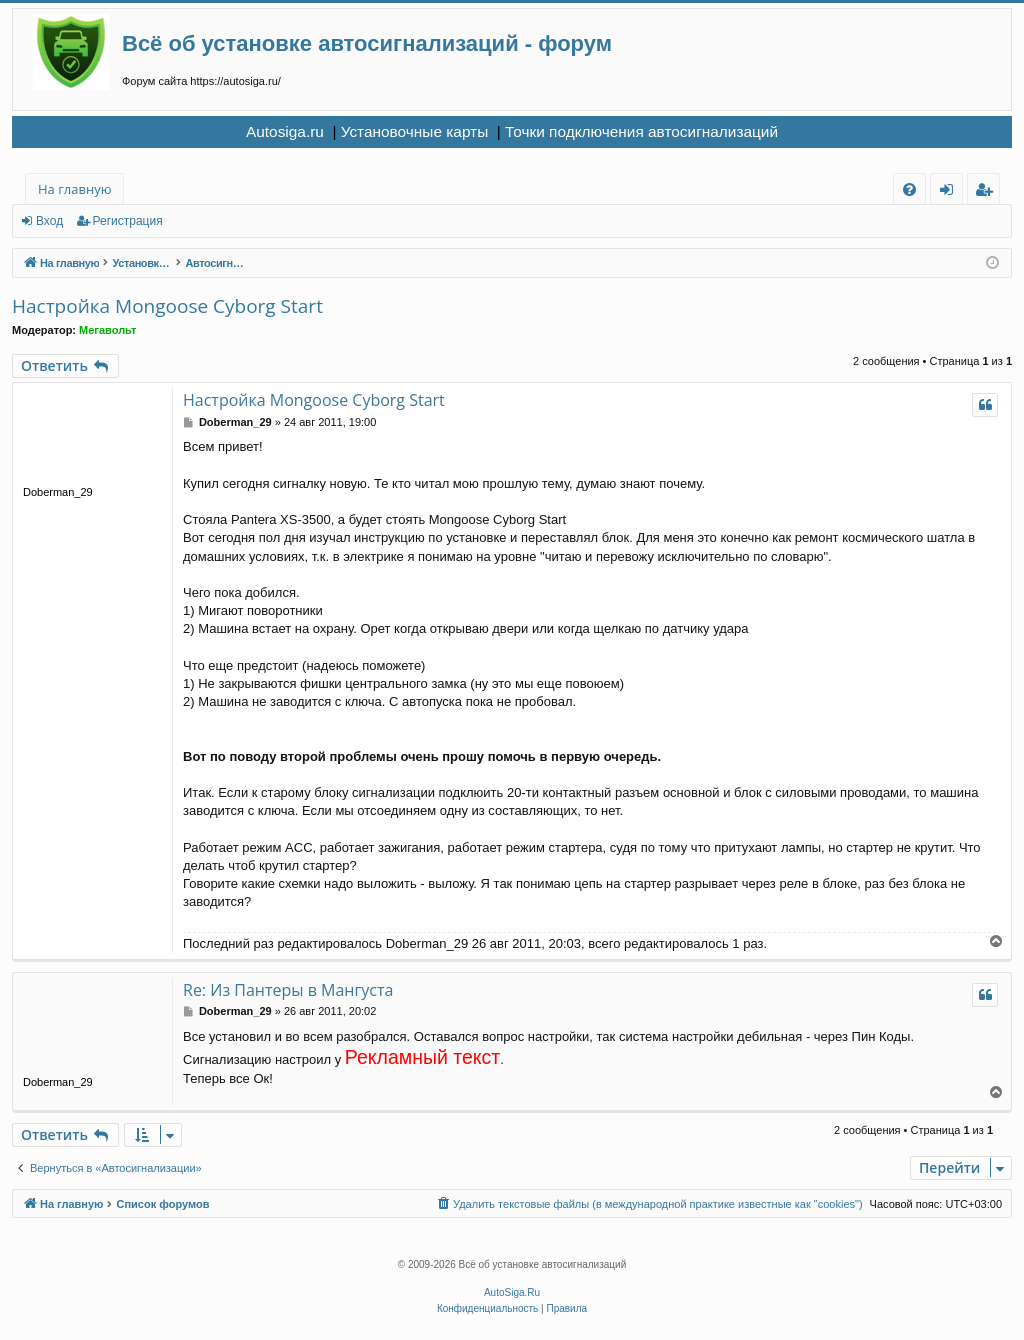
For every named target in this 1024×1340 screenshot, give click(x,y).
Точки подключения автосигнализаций (641, 131)
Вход (49, 221)
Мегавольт (107, 330)
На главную (74, 189)
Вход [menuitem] (950, 192)
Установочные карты (415, 131)
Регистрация (128, 221)
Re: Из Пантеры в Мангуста (288, 990)
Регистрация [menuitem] (988, 192)
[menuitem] (909, 189)
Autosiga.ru (285, 131)
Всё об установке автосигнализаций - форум (367, 43)
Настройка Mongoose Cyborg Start (167, 306)
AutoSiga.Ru (512, 1292)
